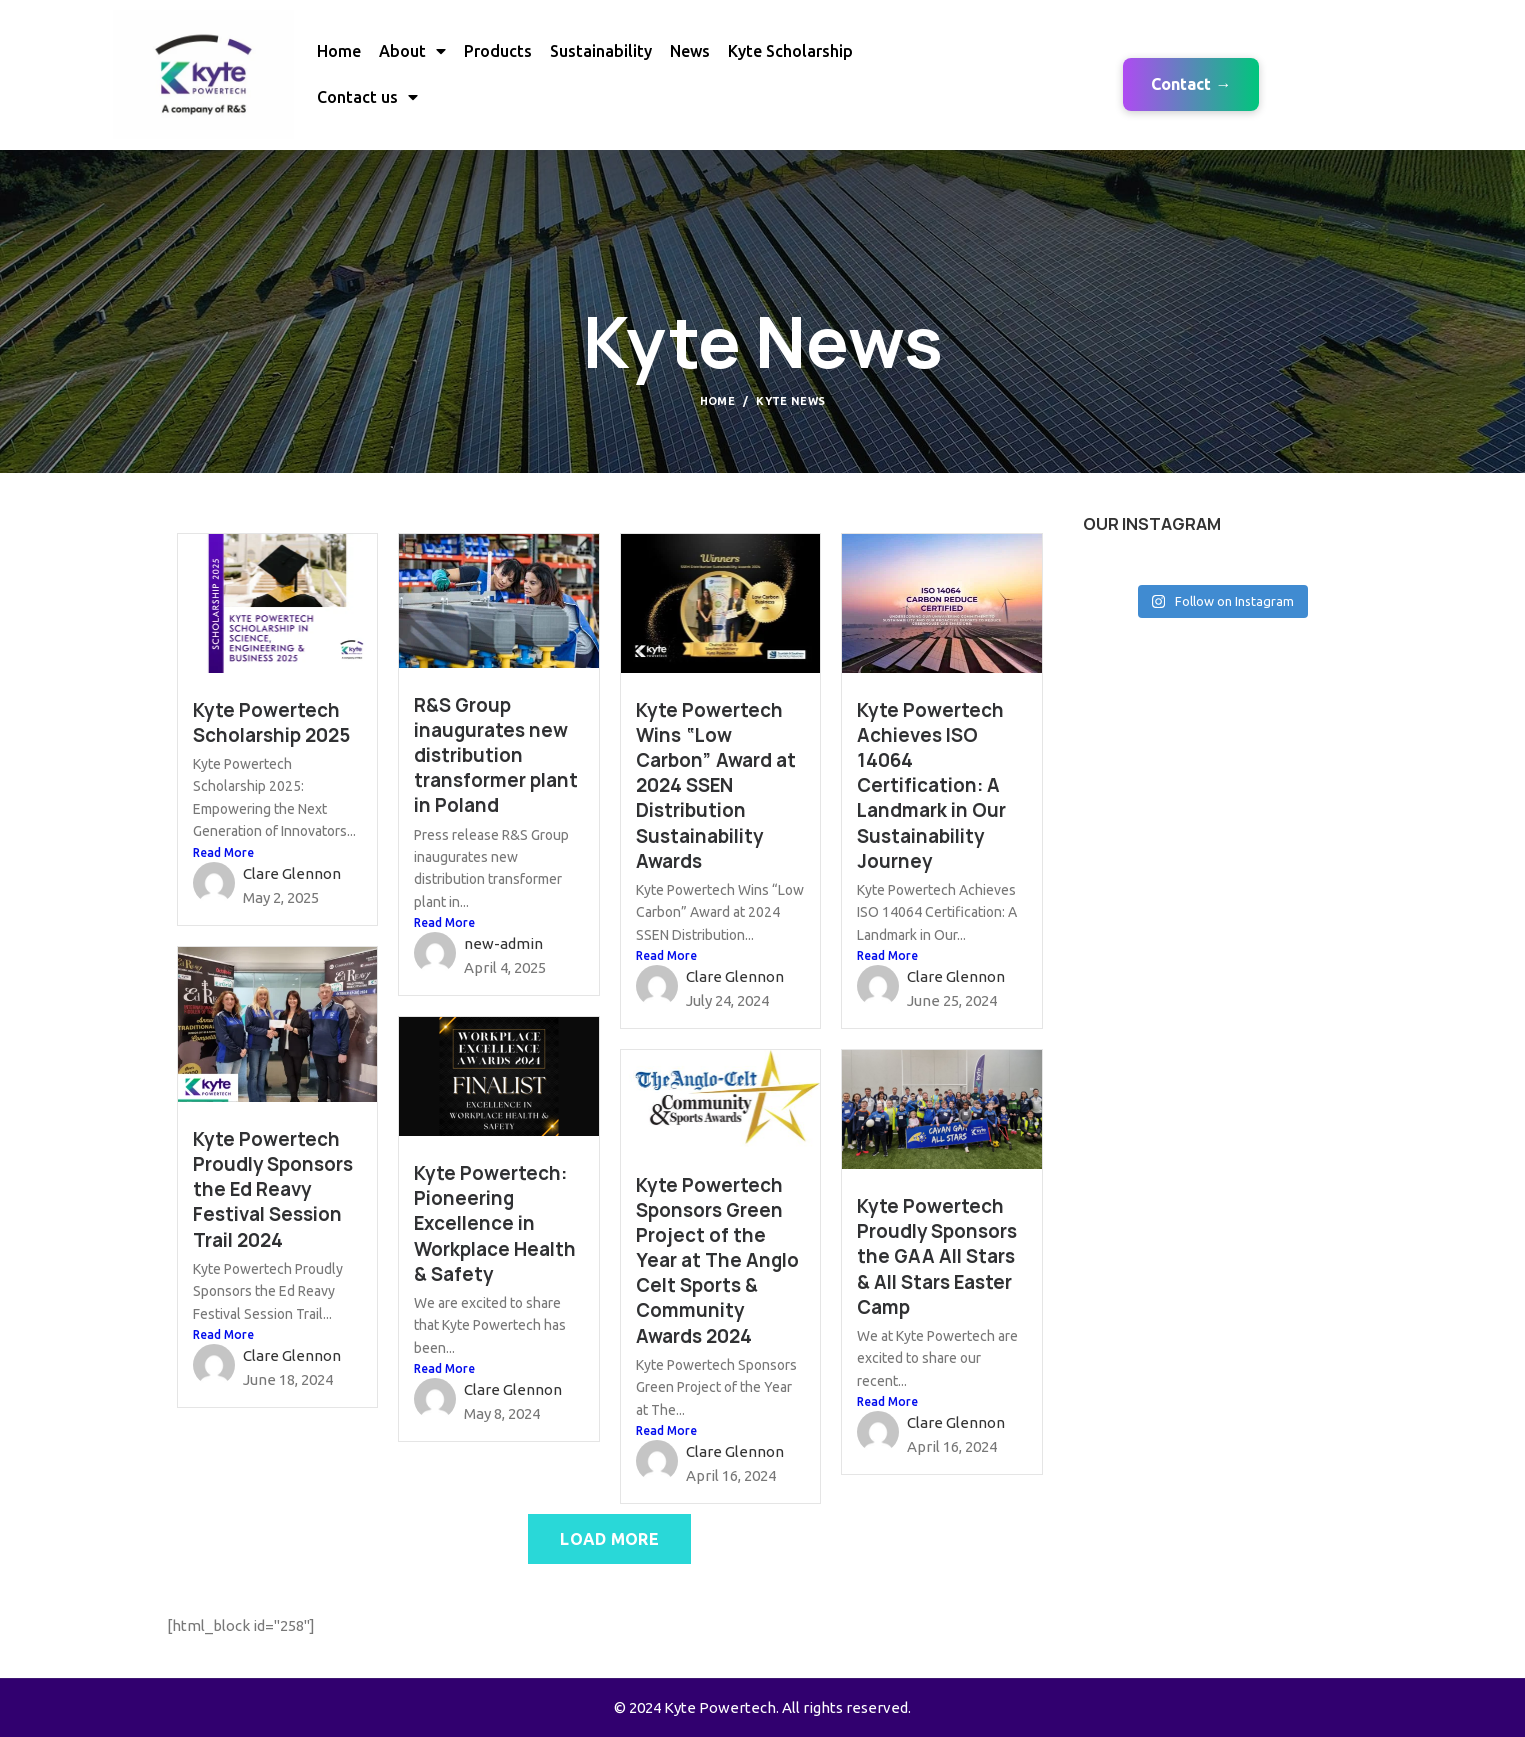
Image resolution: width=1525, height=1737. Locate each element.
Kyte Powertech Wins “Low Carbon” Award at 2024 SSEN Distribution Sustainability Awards (716, 786)
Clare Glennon (292, 873)
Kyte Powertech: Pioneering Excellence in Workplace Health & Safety (495, 1224)
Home (339, 51)
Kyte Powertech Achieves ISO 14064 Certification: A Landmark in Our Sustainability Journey (931, 786)
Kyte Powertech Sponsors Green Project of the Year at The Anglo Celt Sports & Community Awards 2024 (717, 1261)
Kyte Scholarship (790, 51)
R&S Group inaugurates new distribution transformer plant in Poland (496, 756)
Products (498, 51)
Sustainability (601, 51)
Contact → (1191, 84)
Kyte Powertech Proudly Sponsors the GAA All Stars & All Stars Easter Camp (937, 1257)
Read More (223, 852)
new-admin (503, 943)
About (412, 51)
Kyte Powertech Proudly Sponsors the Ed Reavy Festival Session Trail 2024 (273, 1190)
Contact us (367, 97)
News (690, 51)
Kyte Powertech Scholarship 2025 (271, 723)
